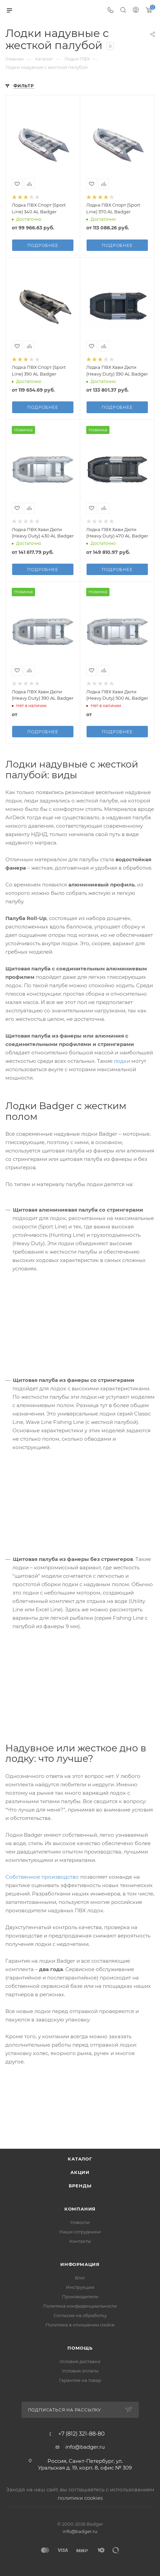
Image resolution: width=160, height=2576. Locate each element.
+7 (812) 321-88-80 (81, 2434)
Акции (80, 2172)
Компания (80, 2209)
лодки (122, 1061)
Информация (80, 2264)
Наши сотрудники (80, 2231)
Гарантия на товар (80, 2380)
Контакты (80, 2241)
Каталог (80, 2159)
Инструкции (80, 2287)
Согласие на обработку (80, 2315)
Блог (80, 2277)
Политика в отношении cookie (80, 2324)
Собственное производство (42, 1877)
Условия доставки (80, 2361)
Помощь (80, 2348)
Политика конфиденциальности (80, 2306)
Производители (80, 2296)
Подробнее (42, 245)
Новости (80, 2222)
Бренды (80, 2185)
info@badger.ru (85, 2447)
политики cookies (80, 2498)
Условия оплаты (80, 2370)
